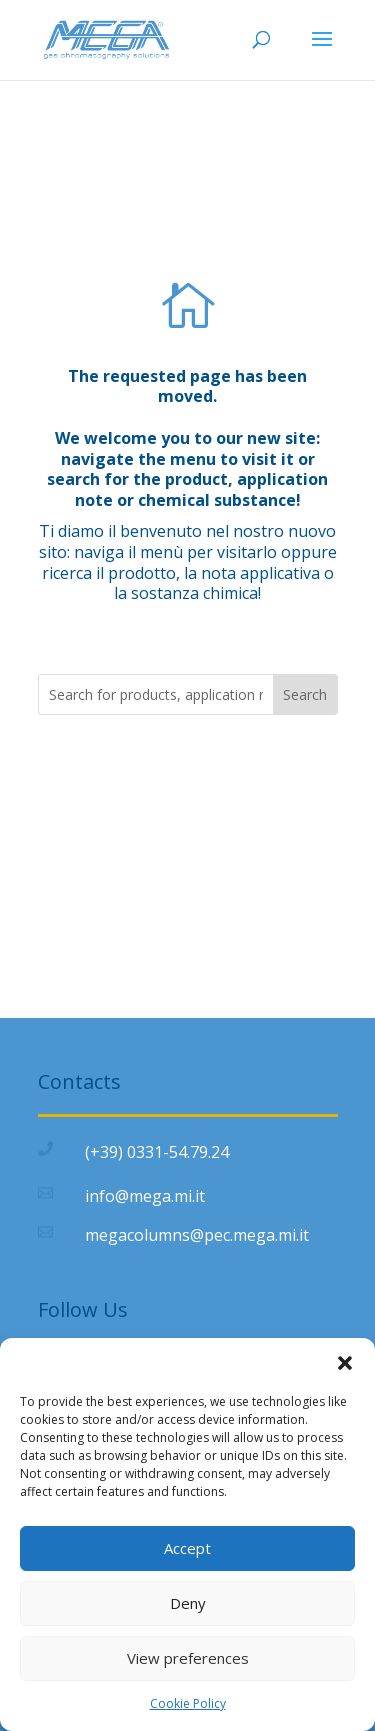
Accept (187, 1548)
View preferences (188, 1658)
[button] (345, 1363)
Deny (188, 1603)
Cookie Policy (188, 1703)
